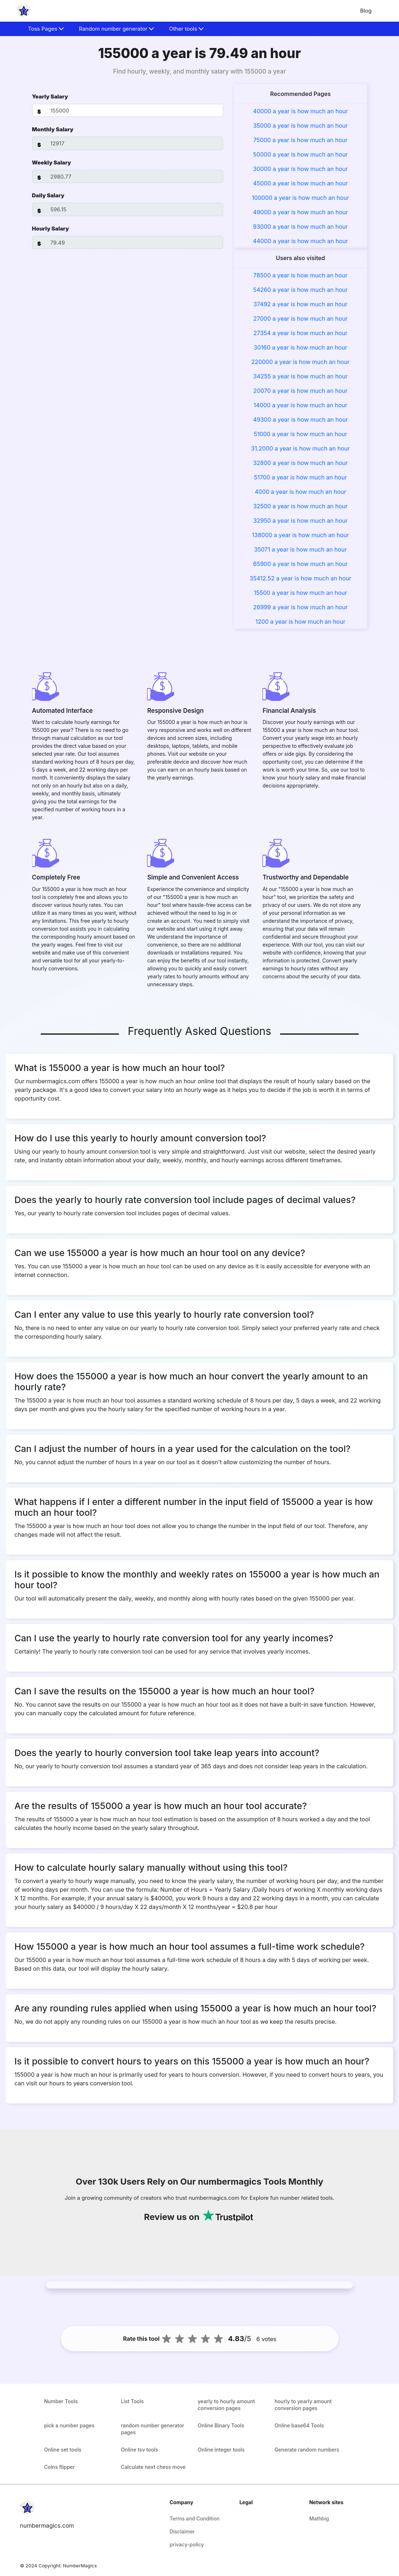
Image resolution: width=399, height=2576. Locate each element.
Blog (366, 10)
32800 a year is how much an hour (300, 462)
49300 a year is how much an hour (300, 419)
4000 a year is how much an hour (300, 491)
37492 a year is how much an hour (300, 304)
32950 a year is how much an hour (300, 520)
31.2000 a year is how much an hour (300, 448)
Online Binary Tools (221, 2425)
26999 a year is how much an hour (300, 607)
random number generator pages (152, 2428)
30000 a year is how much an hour (300, 168)
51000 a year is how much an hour (300, 434)
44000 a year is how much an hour (300, 241)
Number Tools (61, 2401)
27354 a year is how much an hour (300, 333)
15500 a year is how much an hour (300, 592)
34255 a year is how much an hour (300, 376)
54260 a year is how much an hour (300, 289)
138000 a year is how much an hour (300, 535)
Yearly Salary (50, 96)
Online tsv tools (139, 2449)
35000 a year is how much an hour (300, 125)
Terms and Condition (194, 2518)
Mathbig (319, 2518)
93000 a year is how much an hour (300, 226)
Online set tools (62, 2449)
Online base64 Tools (299, 2425)
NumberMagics (80, 2565)
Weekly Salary (51, 162)
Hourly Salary (50, 228)
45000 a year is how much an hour (300, 183)
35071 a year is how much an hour (300, 549)
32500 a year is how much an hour (300, 506)
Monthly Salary (53, 129)
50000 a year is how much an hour (300, 154)
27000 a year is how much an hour (300, 318)
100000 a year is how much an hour (300, 197)
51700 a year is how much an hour (300, 477)
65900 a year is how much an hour (300, 563)
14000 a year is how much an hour (300, 405)
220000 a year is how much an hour (300, 361)
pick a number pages (69, 2425)
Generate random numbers (307, 2449)
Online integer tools (221, 2449)
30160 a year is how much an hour (300, 347)
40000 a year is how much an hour (300, 111)
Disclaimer (182, 2531)
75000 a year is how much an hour (300, 140)
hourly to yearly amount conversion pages (303, 2404)
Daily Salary (48, 195)
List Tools (132, 2401)
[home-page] (24, 11)
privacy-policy (186, 2544)
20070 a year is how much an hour (300, 390)
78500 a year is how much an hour (300, 275)
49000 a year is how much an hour (300, 212)
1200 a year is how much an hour (300, 621)
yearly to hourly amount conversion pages (226, 2404)
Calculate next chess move (153, 2467)
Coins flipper (59, 2467)
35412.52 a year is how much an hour (300, 578)
